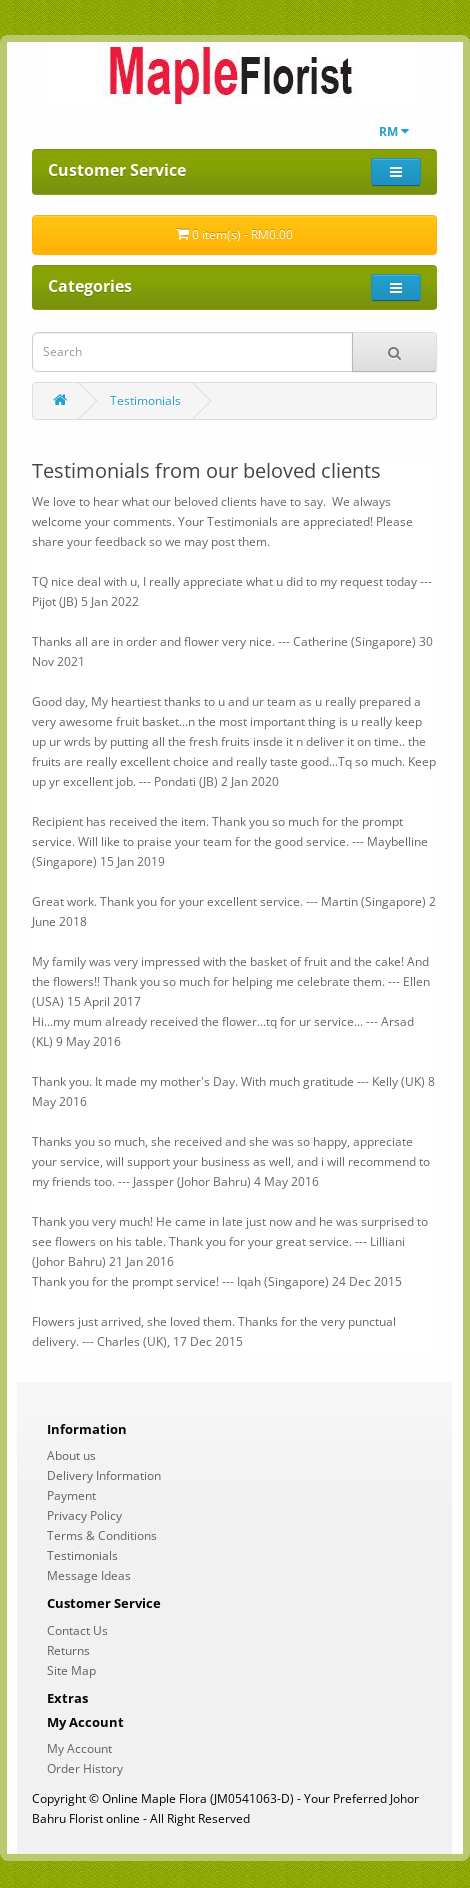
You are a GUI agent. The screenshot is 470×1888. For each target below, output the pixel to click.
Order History (85, 1768)
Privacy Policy (84, 1515)
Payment (71, 1495)
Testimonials (145, 400)
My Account (79, 1748)
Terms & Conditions (102, 1535)
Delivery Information (104, 1475)
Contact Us (77, 1630)
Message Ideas (89, 1575)
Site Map (71, 1670)
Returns (68, 1650)
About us (71, 1455)
